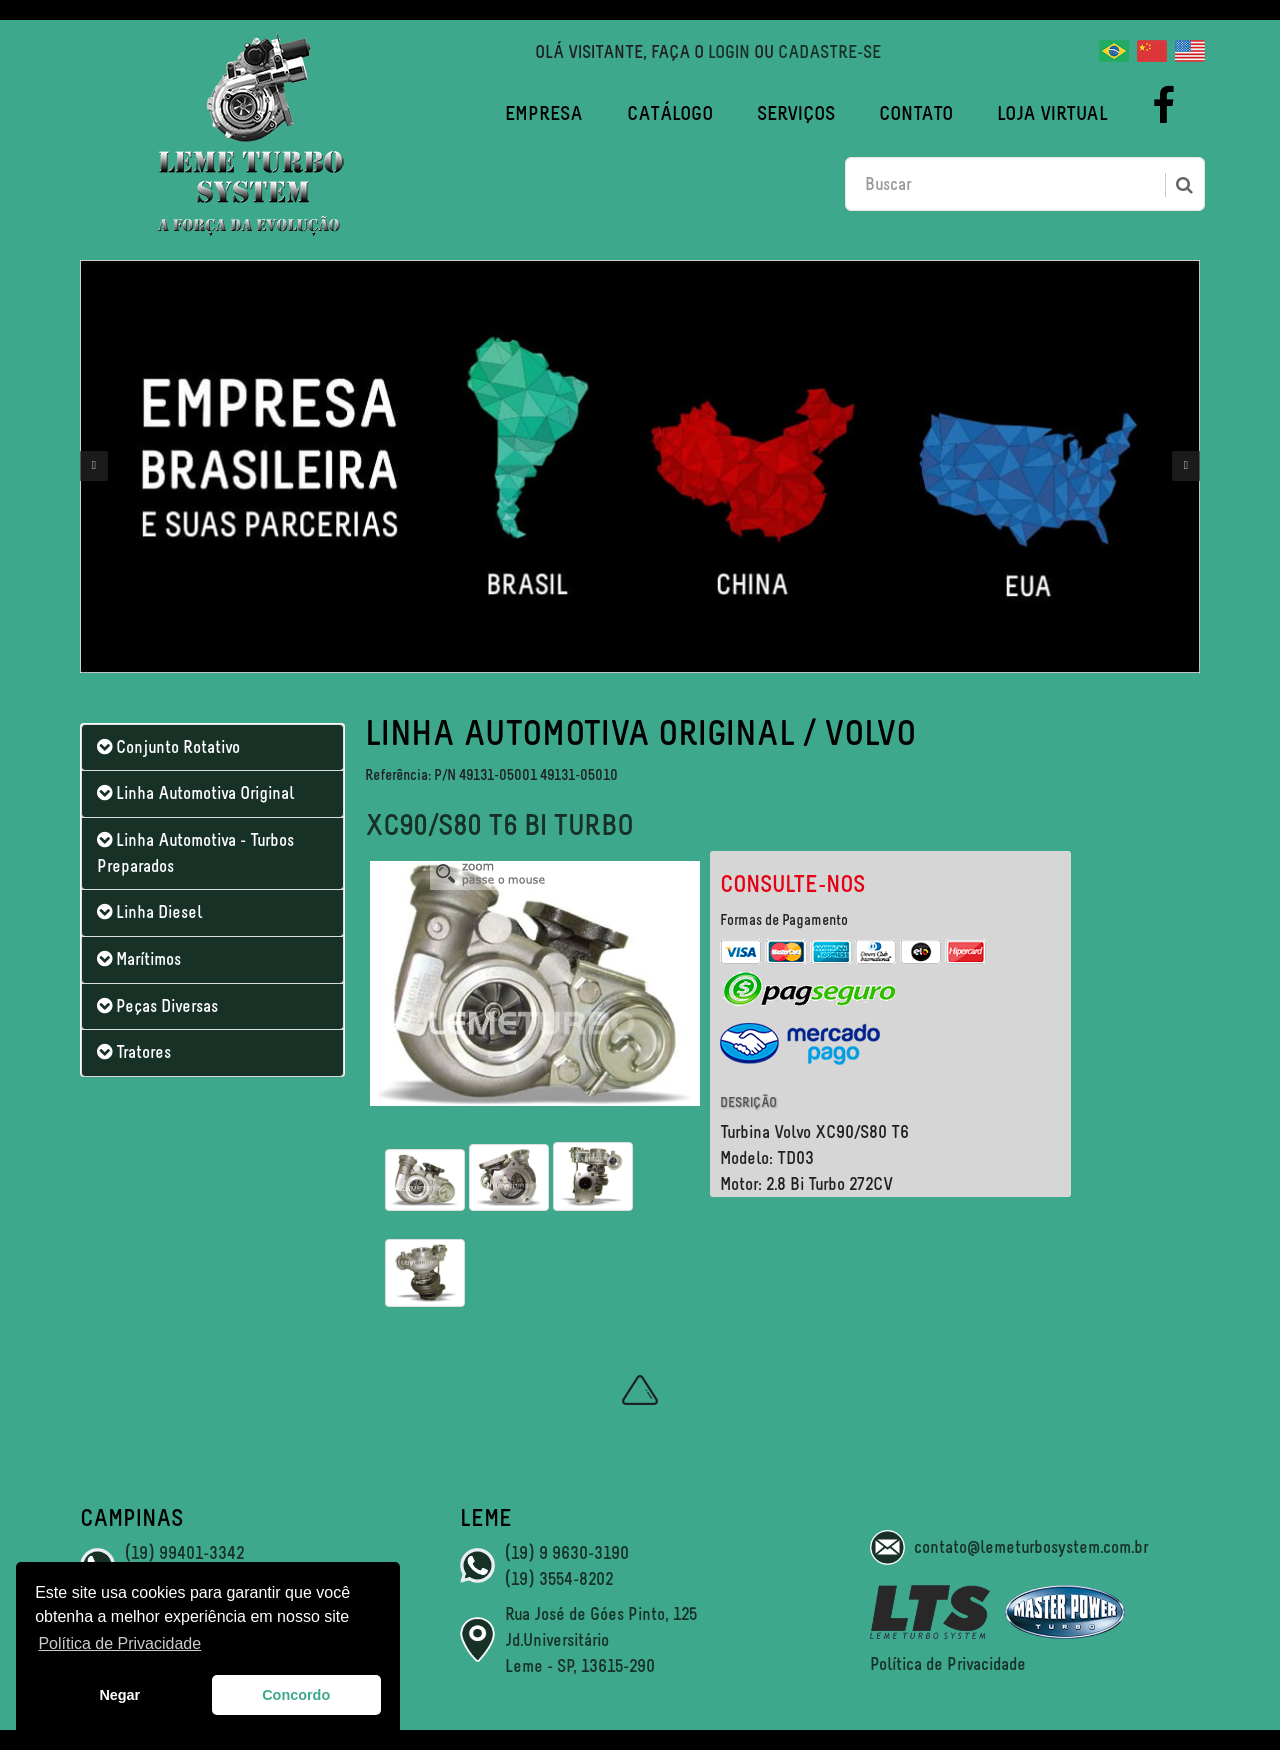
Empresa (544, 113)
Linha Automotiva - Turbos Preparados (195, 853)
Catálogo (670, 113)
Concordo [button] (296, 1695)
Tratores (134, 1052)
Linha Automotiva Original (195, 793)
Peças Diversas (157, 1006)
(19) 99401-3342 (184, 1553)
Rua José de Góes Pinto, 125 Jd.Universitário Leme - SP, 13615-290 (601, 1639)
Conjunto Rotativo (168, 747)
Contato (916, 113)
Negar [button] (119, 1695)
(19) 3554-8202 (559, 1579)
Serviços (796, 113)
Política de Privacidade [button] (119, 1643)
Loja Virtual (1052, 113)
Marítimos (139, 959)
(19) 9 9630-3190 (567, 1553)
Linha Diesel (149, 912)
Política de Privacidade (948, 1664)
